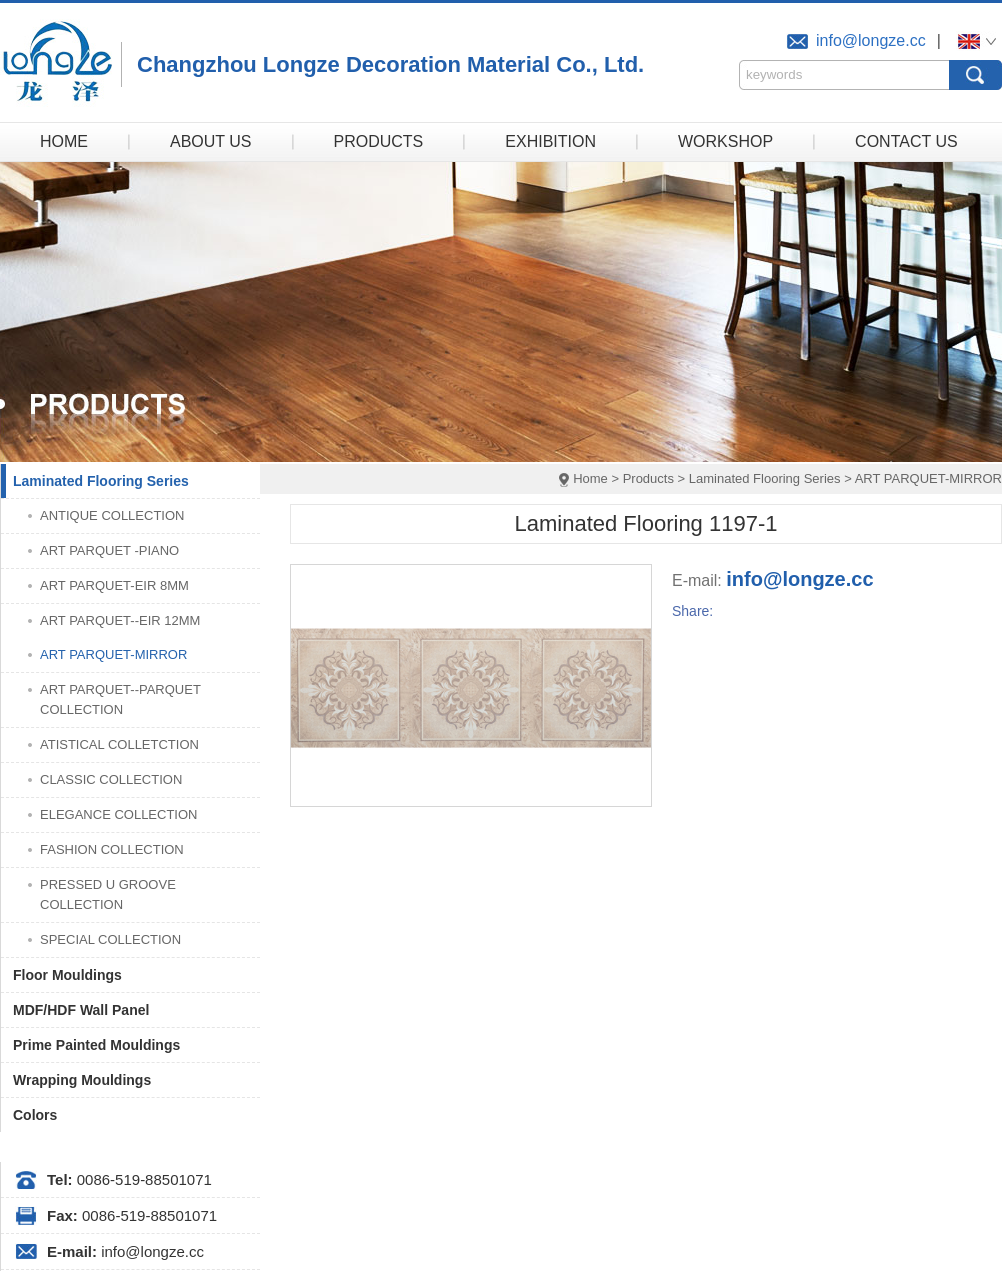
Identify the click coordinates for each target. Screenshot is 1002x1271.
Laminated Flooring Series (765, 478)
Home (590, 478)
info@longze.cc (871, 40)
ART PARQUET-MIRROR (928, 478)
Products (648, 478)
